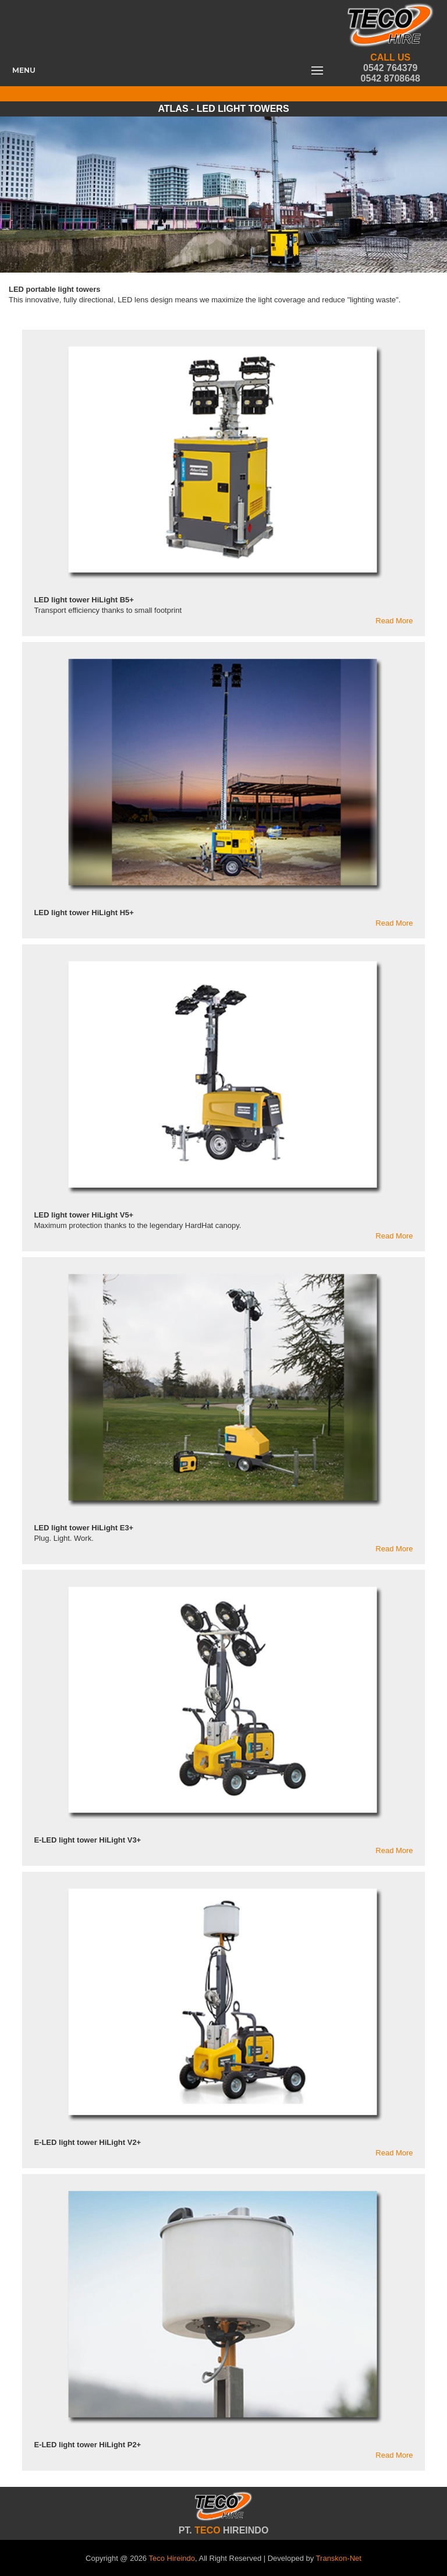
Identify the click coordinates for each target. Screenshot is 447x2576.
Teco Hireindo (171, 2558)
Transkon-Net (338, 2558)
